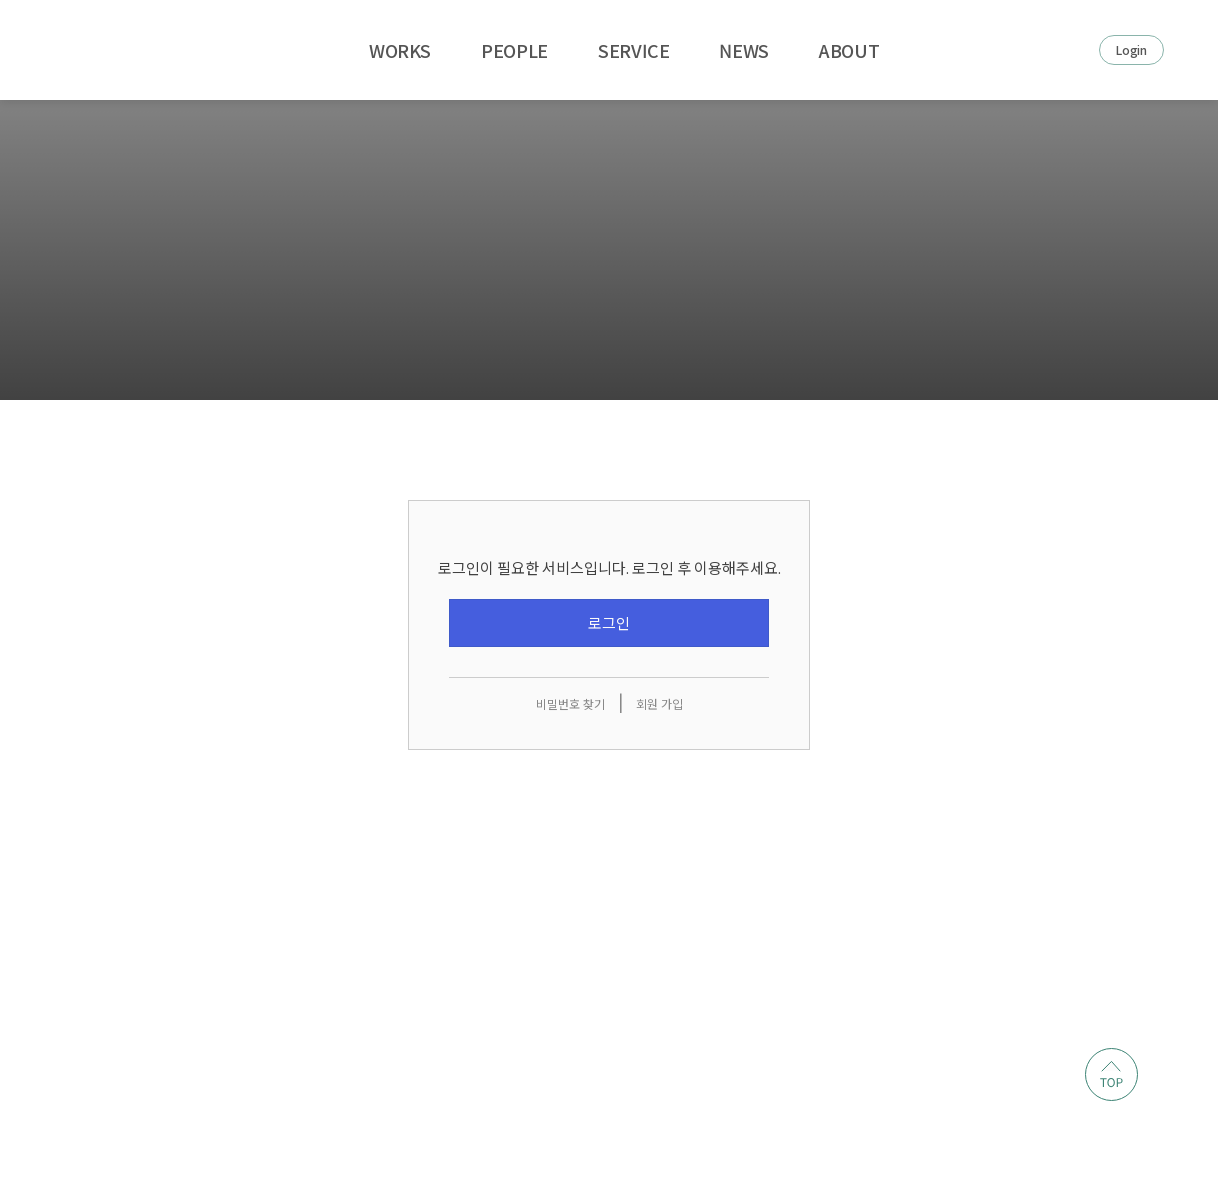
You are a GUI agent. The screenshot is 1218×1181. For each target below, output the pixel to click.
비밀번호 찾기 (570, 704)
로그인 (609, 623)
